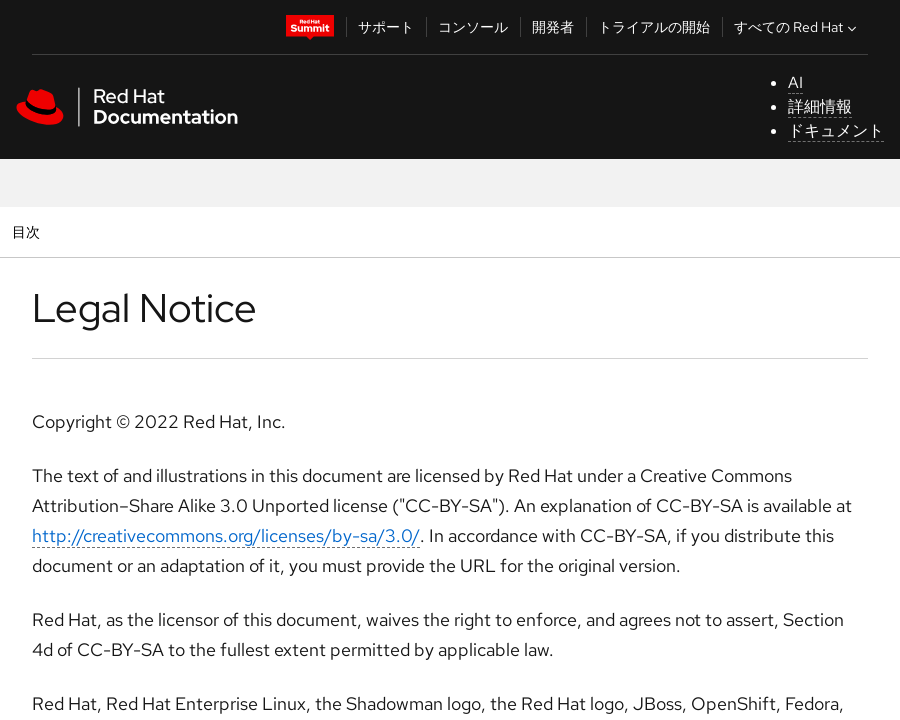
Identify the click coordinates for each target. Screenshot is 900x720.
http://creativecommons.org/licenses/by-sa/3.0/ (226, 535)
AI (795, 82)
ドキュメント (836, 130)
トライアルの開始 (654, 27)
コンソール (473, 27)
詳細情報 (820, 106)
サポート (386, 27)
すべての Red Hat (797, 27)
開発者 (553, 27)
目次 (28, 231)
